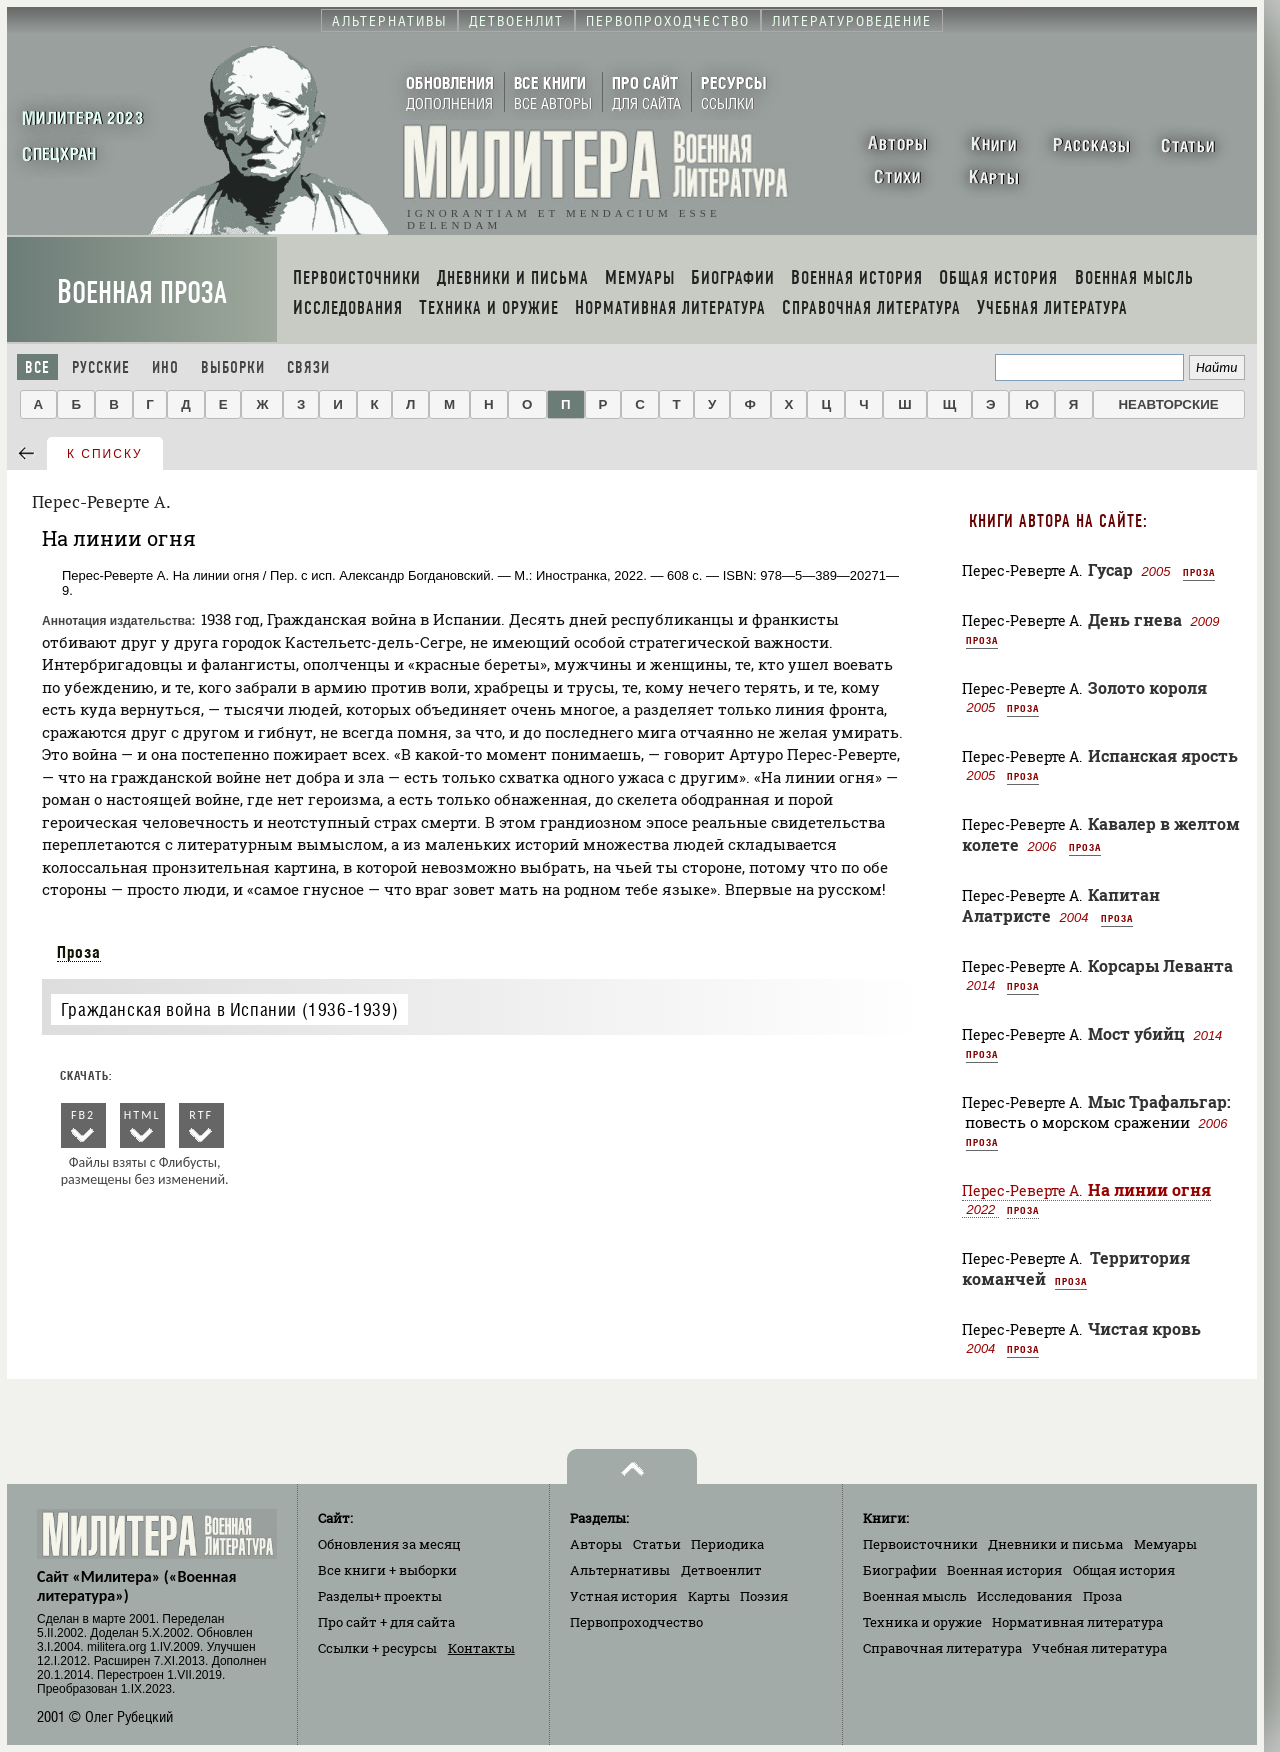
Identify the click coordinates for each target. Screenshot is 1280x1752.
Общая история (1124, 1570)
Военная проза (142, 292)
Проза (79, 952)
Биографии (900, 1570)
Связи (308, 367)
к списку (105, 454)
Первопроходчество (636, 1622)
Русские (101, 367)
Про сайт (386, 1622)
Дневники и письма (1055, 1544)
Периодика (727, 1544)
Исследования (1024, 1596)
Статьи (657, 1544)
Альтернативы (620, 1570)
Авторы (596, 1544)
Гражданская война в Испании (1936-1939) (229, 1009)
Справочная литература (942, 1648)
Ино (165, 367)
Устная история (623, 1596)
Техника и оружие (922, 1622)
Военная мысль (915, 1596)
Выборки (233, 367)
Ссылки (377, 1648)
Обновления (389, 1544)
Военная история (1004, 1570)
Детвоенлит (721, 1570)
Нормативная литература (1077, 1622)
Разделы (380, 1596)
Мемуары (1165, 1544)
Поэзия (764, 1596)
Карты (709, 1596)
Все (37, 367)
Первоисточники (920, 1544)
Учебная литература (1099, 1648)
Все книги (387, 1570)
